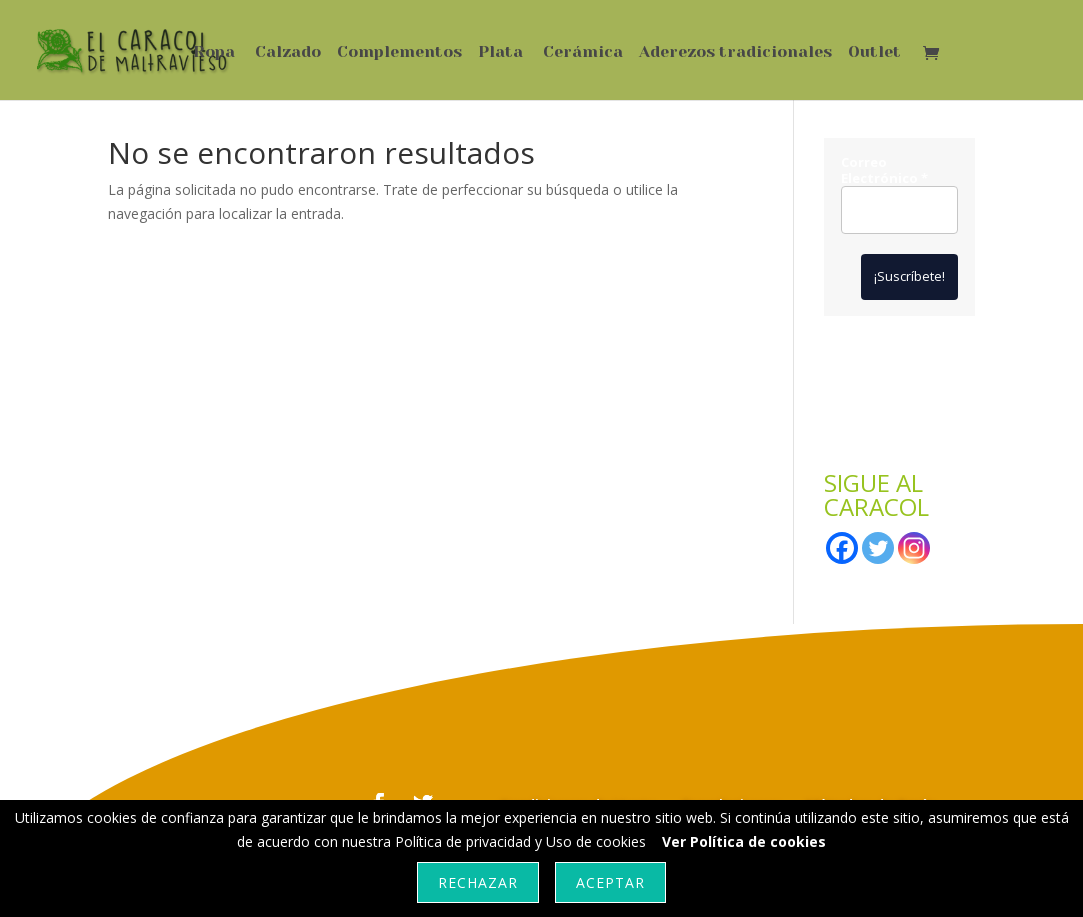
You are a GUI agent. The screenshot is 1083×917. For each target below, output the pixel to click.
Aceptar (610, 882)
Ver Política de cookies (744, 841)
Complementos (399, 53)
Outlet (874, 53)
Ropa (214, 53)
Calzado (288, 53)
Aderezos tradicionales (735, 53)
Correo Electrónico (884, 170)
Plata (500, 53)
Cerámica (583, 53)
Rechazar (478, 882)
